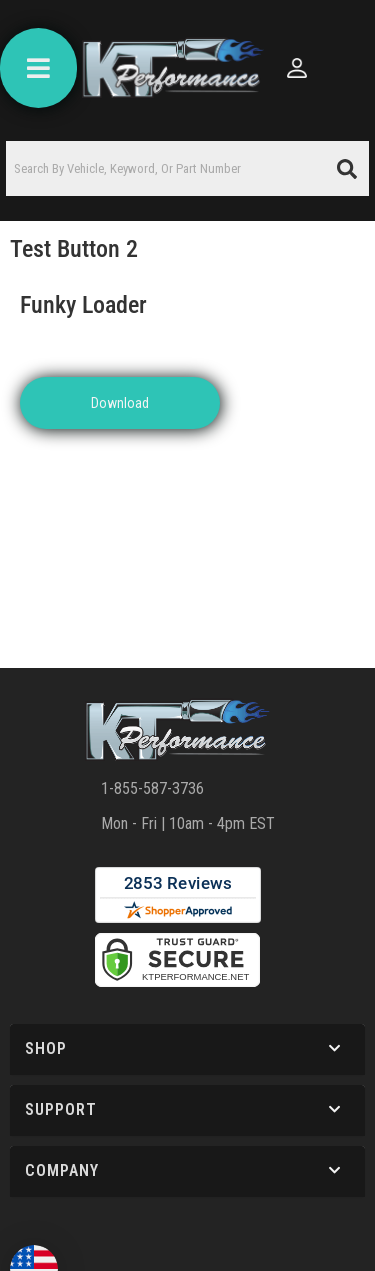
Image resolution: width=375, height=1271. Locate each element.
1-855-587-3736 (152, 788)
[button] (187, 168)
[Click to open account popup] (297, 68)
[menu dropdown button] (38, 68)
